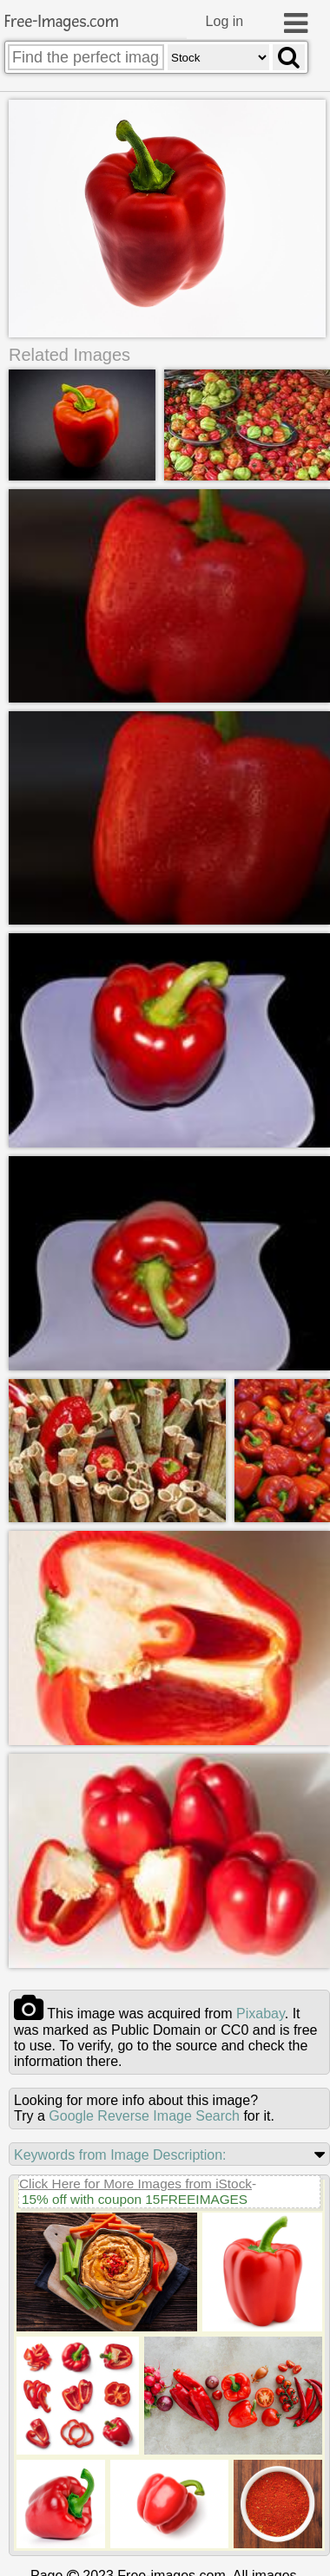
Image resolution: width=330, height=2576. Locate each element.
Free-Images (61, 22)
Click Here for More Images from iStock (135, 2181)
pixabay (260, 2011)
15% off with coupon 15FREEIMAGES (135, 2197)
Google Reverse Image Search (144, 2114)
